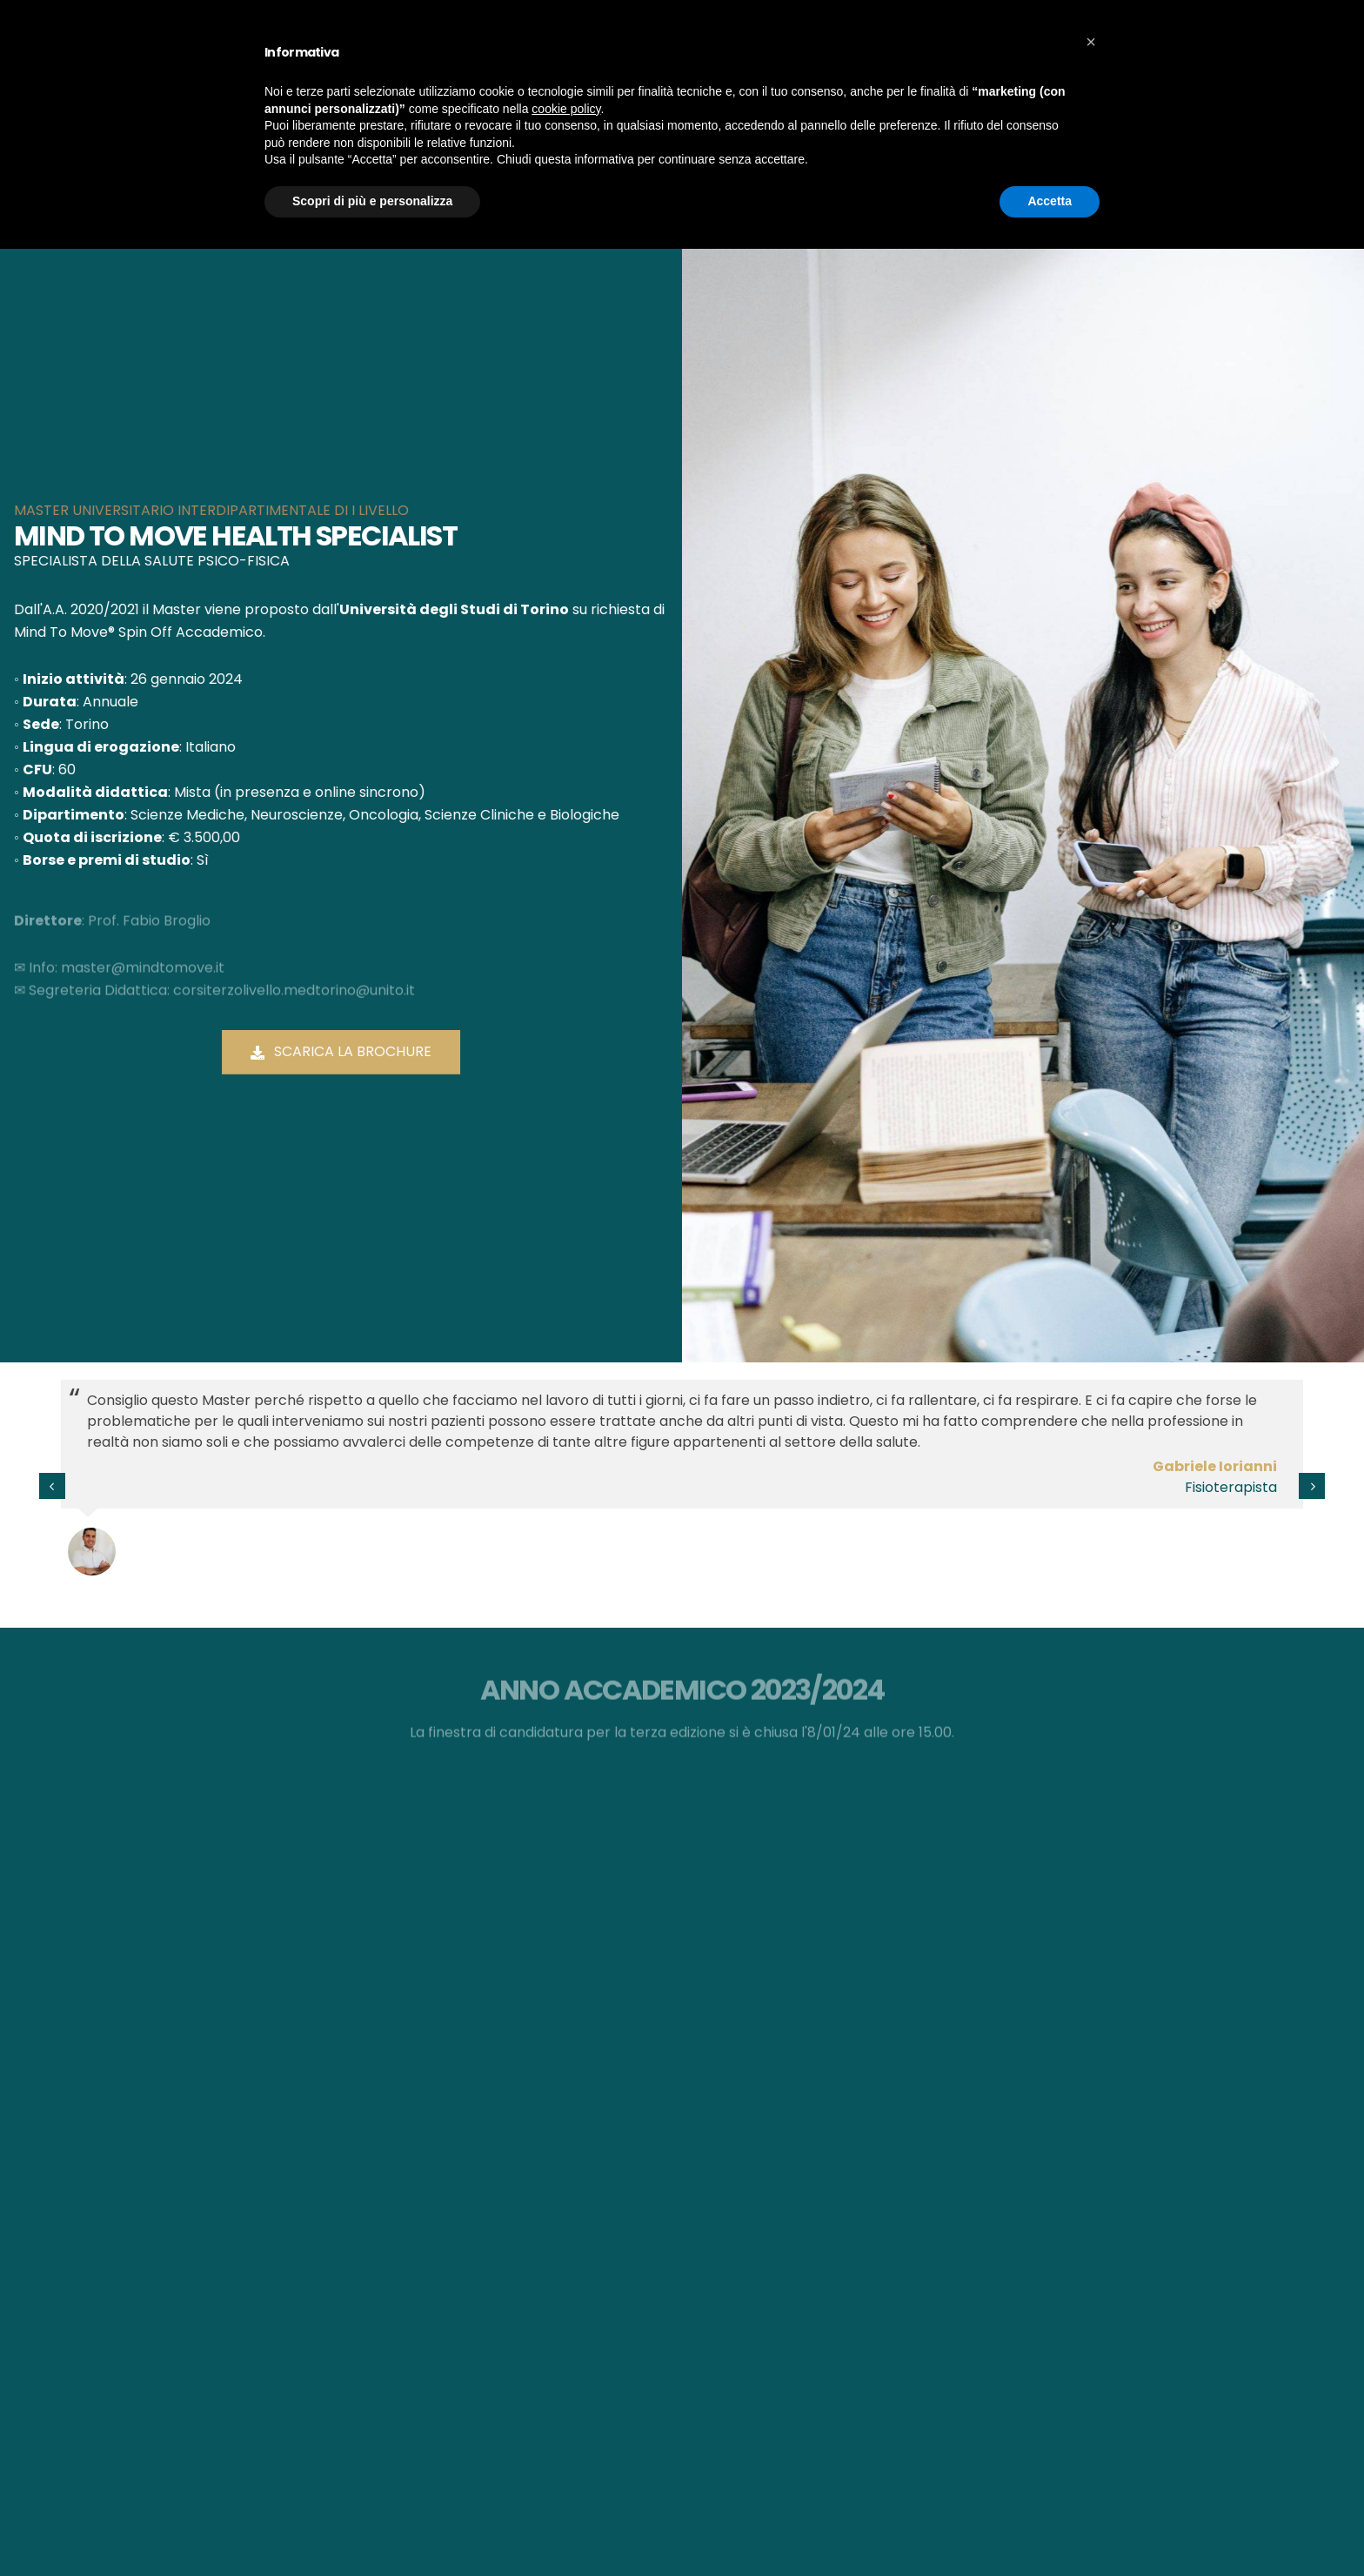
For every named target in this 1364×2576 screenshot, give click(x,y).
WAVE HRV (1138, 22)
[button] (1091, 2369)
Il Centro (503, 108)
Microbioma (598, 108)
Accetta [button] (1049, 2528)
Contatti (979, 108)
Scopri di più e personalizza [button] (372, 2528)
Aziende (692, 108)
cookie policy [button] (566, 2436)
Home (715, 198)
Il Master (774, 108)
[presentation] (52, 1486)
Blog (909, 108)
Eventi (847, 108)
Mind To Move (402, 108)
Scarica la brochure (343, 1051)
